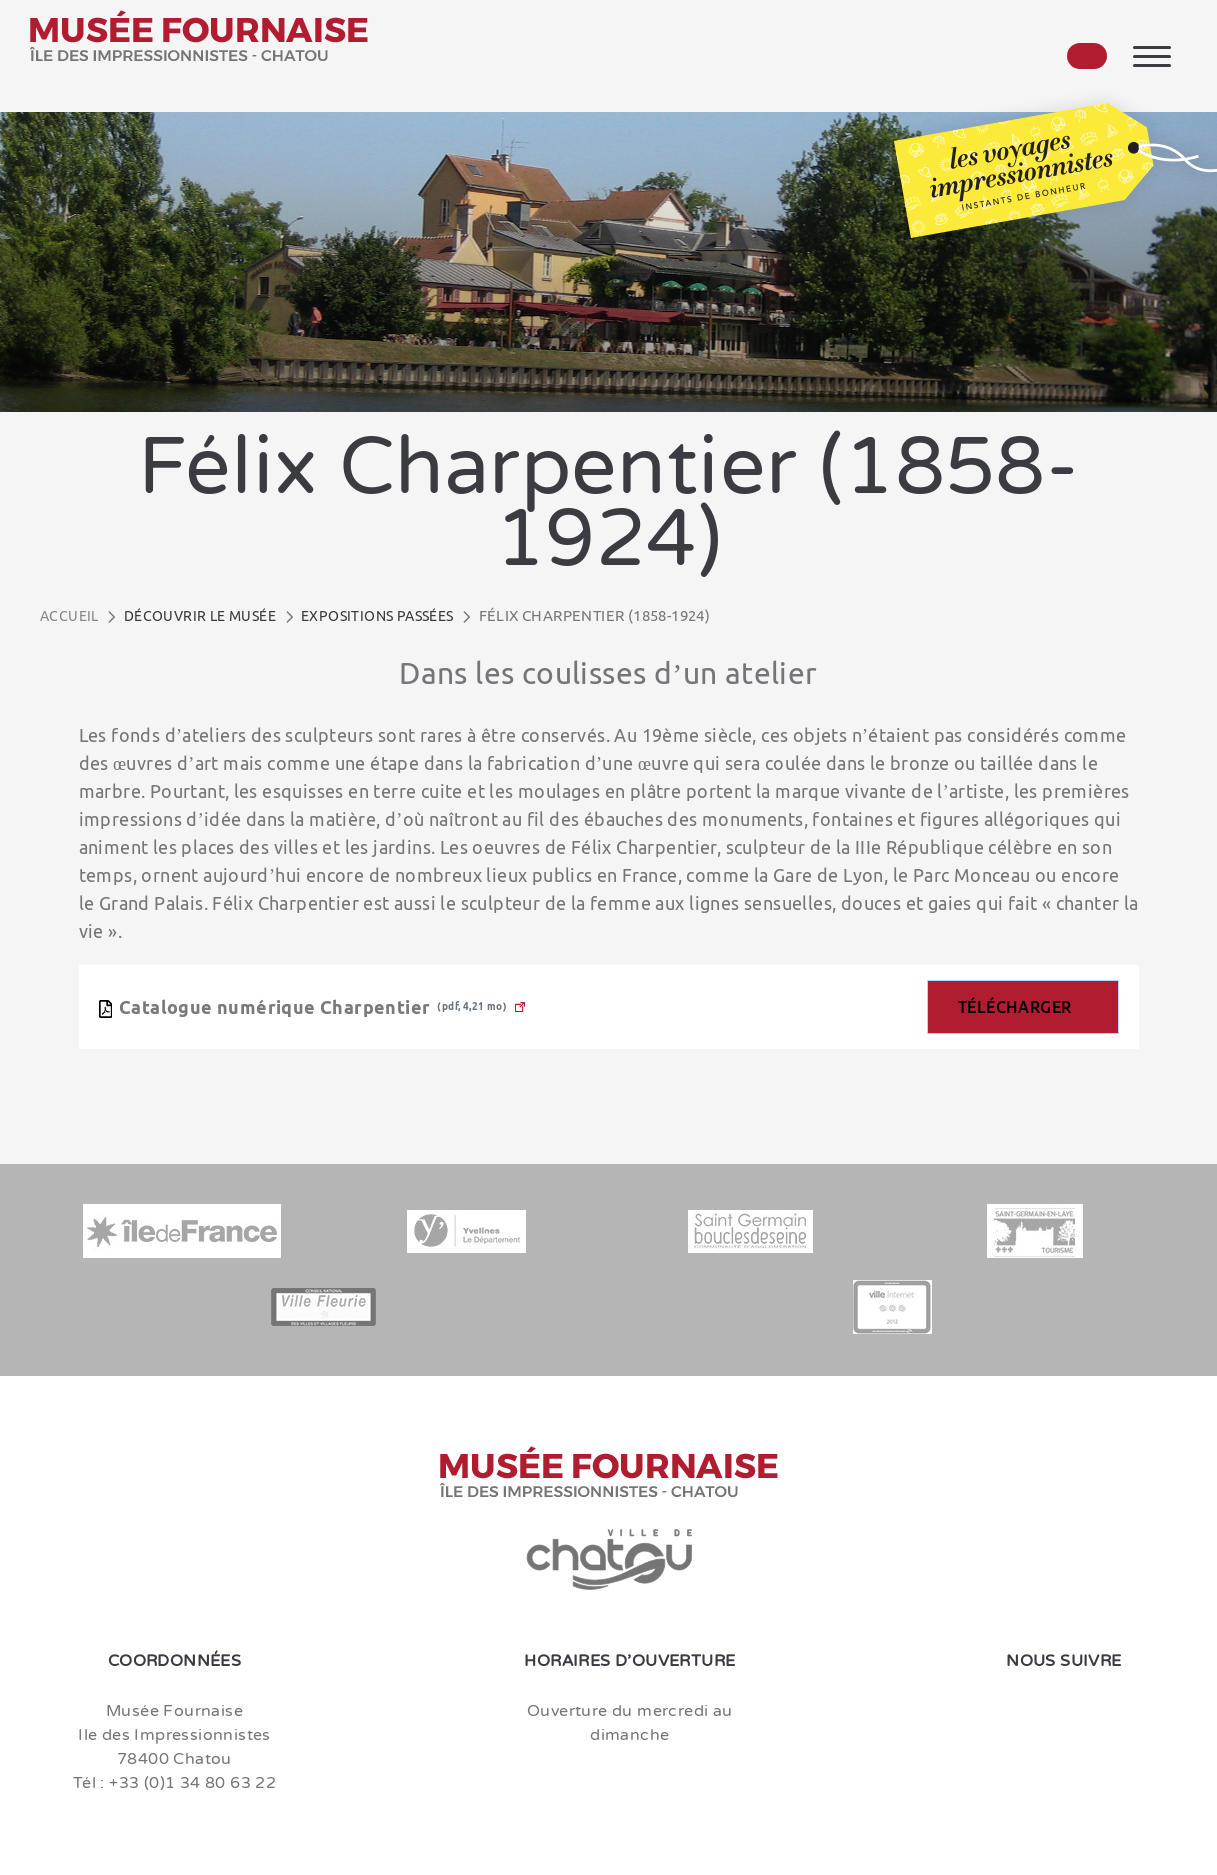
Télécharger (1014, 1007)
